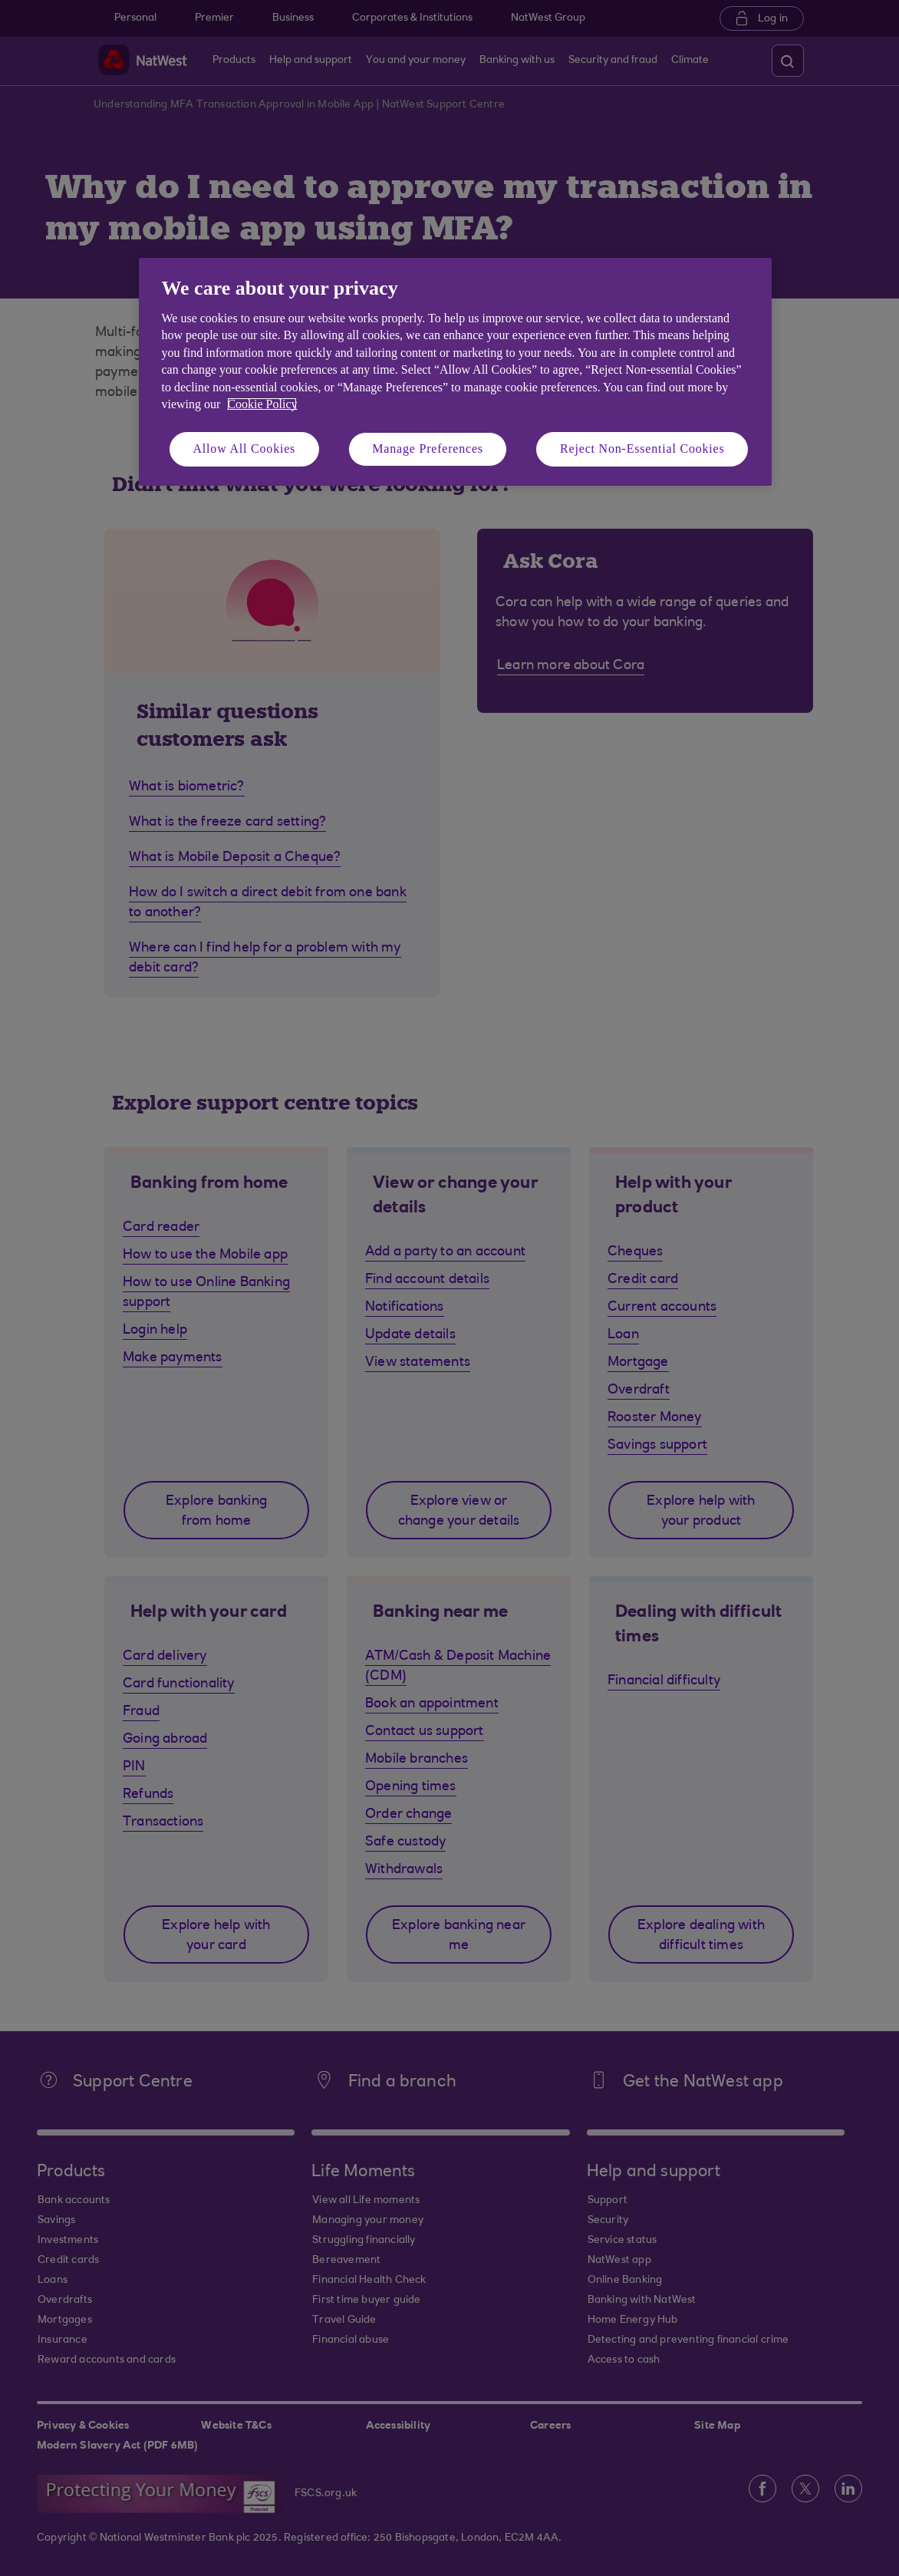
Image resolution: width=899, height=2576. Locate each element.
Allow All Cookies (244, 448)
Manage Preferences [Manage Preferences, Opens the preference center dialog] (427, 448)
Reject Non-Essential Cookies (642, 448)
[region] (455, 372)
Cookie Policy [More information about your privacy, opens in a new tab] (262, 404)
